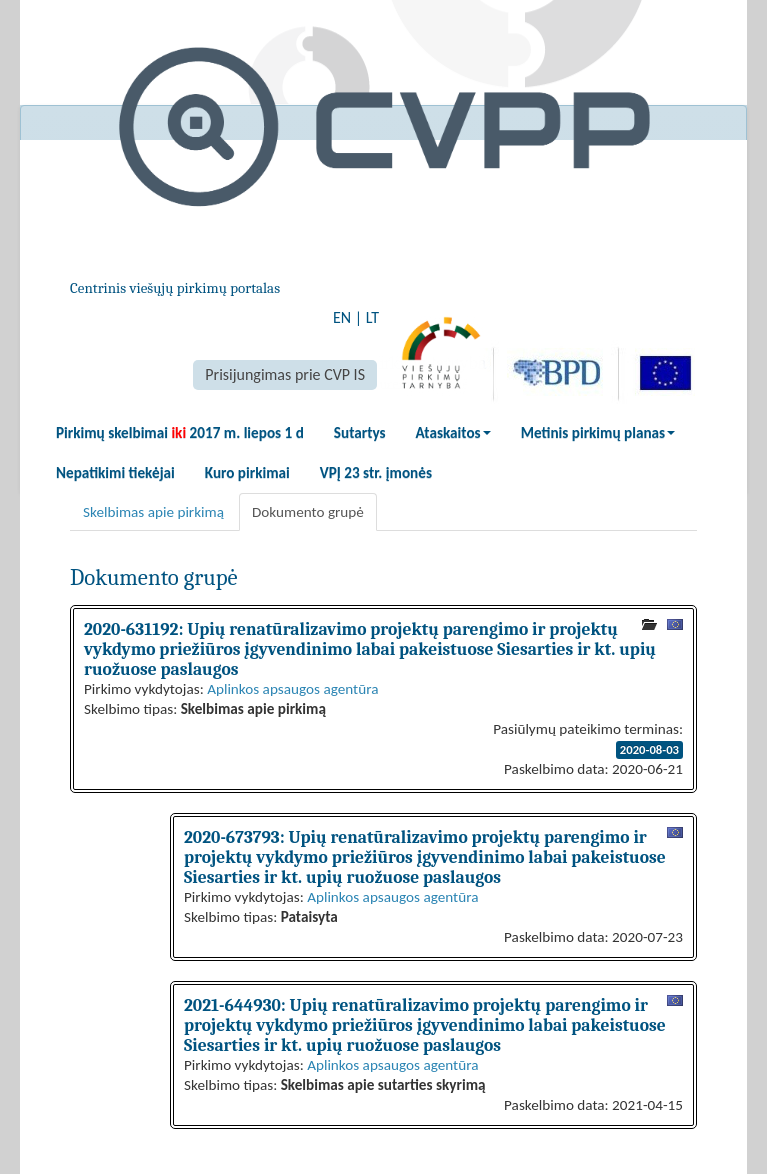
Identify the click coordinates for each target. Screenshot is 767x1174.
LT (372, 317)
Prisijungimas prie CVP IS (285, 374)
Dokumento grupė (308, 512)
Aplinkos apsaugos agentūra (292, 689)
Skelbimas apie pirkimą (153, 512)
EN (342, 317)
